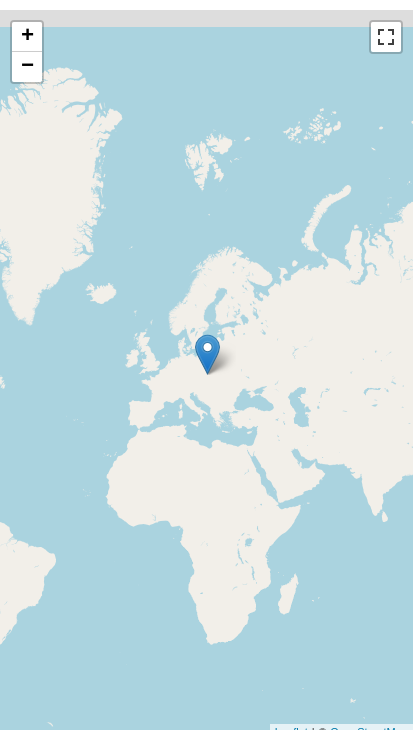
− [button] (27, 67)
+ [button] (27, 37)
